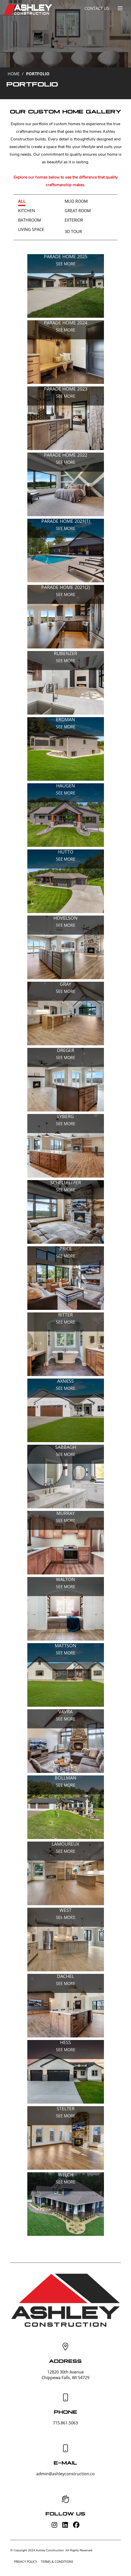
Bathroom (29, 220)
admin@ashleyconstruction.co (65, 2474)
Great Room (78, 210)
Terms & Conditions (57, 2561)
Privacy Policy (25, 2561)
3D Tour (73, 231)
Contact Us (97, 8)
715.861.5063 (65, 2423)
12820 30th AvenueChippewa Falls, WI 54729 (65, 2374)
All (22, 201)
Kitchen (26, 210)
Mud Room (76, 201)
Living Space (31, 229)
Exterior (74, 220)
